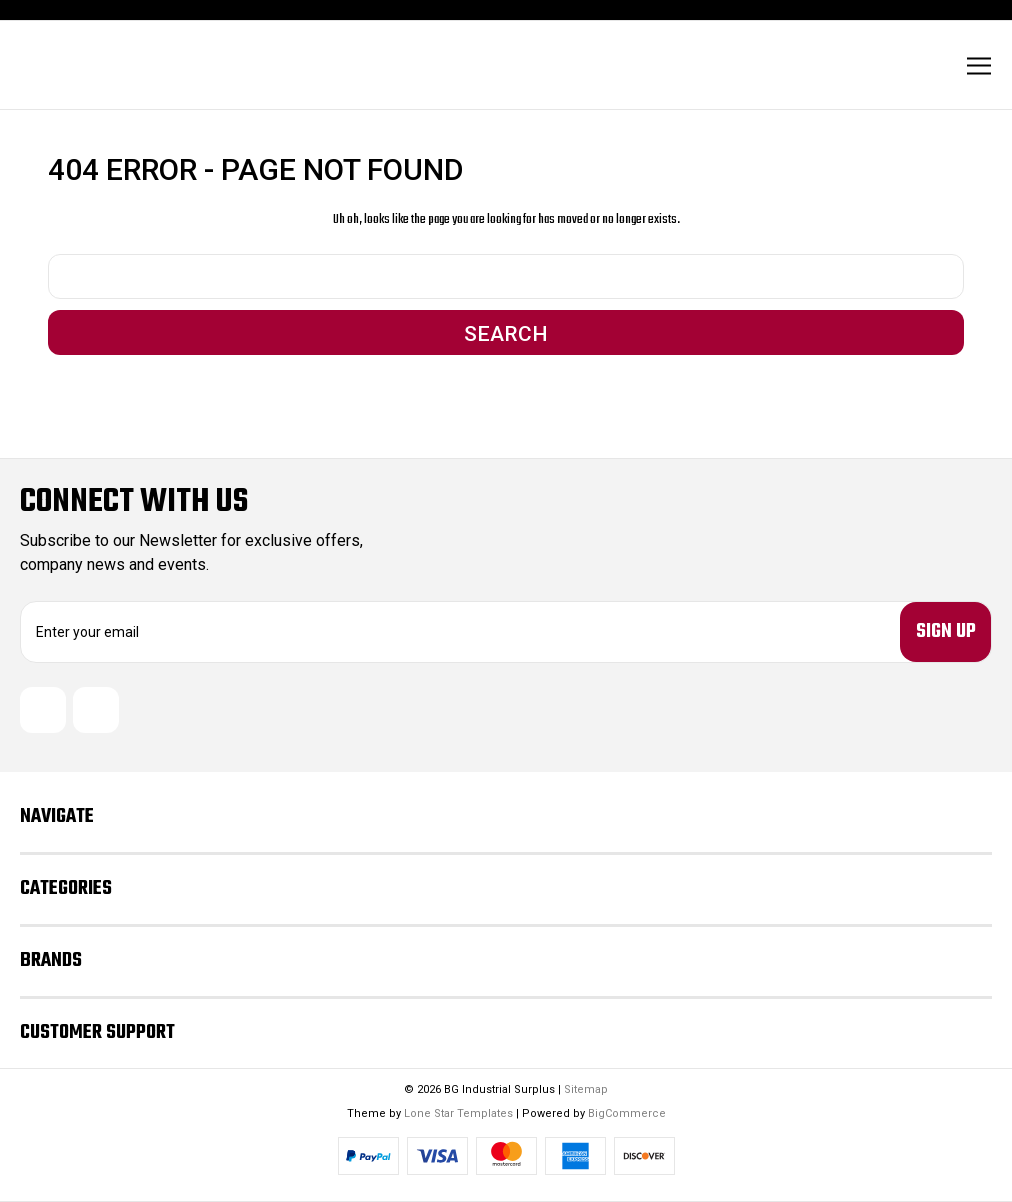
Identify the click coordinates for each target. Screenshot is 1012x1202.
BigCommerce (627, 1113)
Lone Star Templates (458, 1113)
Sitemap (586, 1089)
